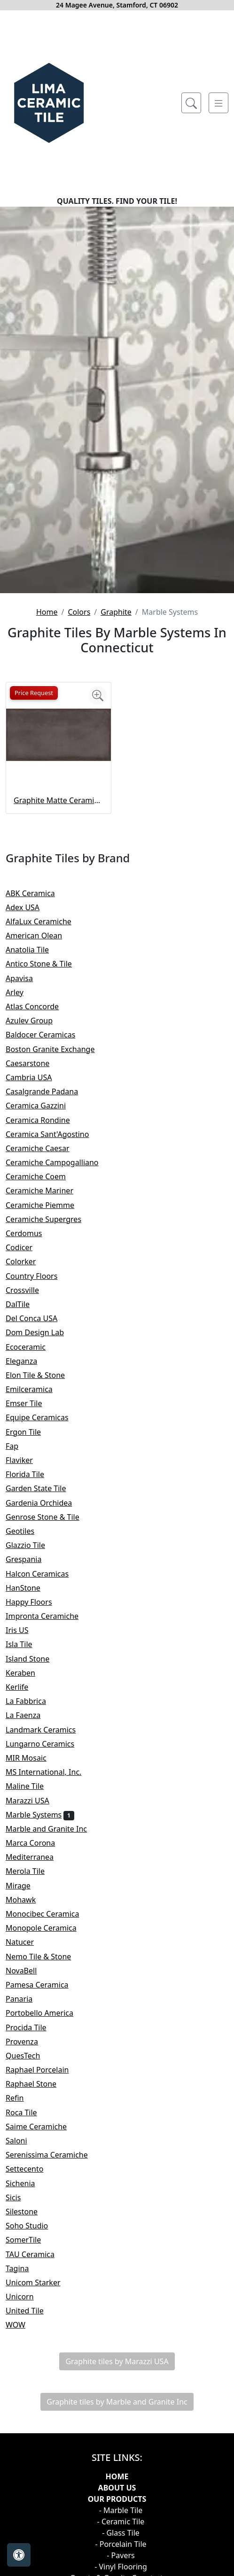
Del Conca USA (39, 1318)
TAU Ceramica (38, 2254)
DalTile (25, 1304)
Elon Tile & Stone (42, 1375)
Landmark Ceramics (47, 1730)
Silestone (28, 2211)
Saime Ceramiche (44, 2126)
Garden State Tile (44, 1488)
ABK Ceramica (36, 893)
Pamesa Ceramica (45, 1985)
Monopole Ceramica (49, 1928)
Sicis (19, 2197)
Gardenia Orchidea (45, 1503)
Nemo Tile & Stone (48, 1956)
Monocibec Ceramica (50, 1914)
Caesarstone (34, 1063)
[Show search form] (191, 103)
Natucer (26, 1942)
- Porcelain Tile (120, 2544)
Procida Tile (32, 2027)
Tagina (23, 2268)
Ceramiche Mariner (46, 1190)
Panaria (27, 1999)
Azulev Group (35, 1020)
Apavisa (25, 978)
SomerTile (31, 2240)
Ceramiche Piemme (46, 1205)
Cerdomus (30, 1233)
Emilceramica (37, 1389)
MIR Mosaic (34, 1758)
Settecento (32, 2169)
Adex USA (29, 907)
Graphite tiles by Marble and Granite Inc (117, 2402)
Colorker (27, 1261)
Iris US (23, 1630)
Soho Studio (35, 2225)
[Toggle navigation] (218, 103)
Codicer (25, 1247)
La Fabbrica (34, 1701)
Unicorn (26, 2296)
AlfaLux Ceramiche (45, 921)
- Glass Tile (121, 2533)
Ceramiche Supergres (50, 1219)
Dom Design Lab (41, 1332)
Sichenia (26, 2183)
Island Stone (35, 1659)
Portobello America (46, 2013)
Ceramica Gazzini (43, 1105)
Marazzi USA (35, 1800)
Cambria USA (35, 1077)
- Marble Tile (121, 2510)
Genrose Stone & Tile (50, 1517)
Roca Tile (29, 2112)
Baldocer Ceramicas (48, 1034)
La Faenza (29, 1715)
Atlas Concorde (40, 1006)
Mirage (26, 1885)
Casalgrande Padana (50, 1091)
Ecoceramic (33, 1347)
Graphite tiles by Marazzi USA (116, 2361)
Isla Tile (27, 1644)
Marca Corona (37, 1843)
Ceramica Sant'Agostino (53, 1134)
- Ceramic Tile (121, 2521)
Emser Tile (32, 1403)
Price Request (34, 692)
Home (47, 612)
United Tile (31, 2310)
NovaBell (29, 1970)
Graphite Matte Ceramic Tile (58, 800)
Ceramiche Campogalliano (58, 1162)
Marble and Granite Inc (54, 1829)
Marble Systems (40, 1815)
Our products (117, 2499)
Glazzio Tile (33, 1545)
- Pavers (120, 2555)
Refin (21, 2098)
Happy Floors (37, 1602)
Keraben (28, 1673)
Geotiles (26, 1531)
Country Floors (38, 1276)
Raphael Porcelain (43, 2070)
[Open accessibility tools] (19, 2555)
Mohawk (27, 1900)
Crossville (30, 1290)
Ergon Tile (31, 1432)
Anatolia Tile (35, 949)
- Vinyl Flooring (120, 2566)
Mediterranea (36, 1857)
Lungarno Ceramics (46, 1744)
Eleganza (29, 1361)
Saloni (24, 2140)
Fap (18, 1446)
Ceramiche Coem (43, 1176)
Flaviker (25, 1460)
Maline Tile (31, 1786)
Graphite (116, 612)
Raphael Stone (37, 2084)
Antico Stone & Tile (45, 964)
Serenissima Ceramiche (53, 2155)
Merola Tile (31, 1871)
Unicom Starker (41, 2282)
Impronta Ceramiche (48, 1616)
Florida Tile (33, 1474)
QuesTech (29, 2055)
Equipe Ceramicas (43, 1417)
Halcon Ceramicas (43, 1574)
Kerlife (23, 1687)
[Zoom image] (97, 695)
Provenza (30, 2041)
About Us (117, 2488)
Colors (79, 612)
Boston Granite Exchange (56, 1049)
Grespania (31, 1559)
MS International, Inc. (51, 1772)
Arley (22, 992)
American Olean (42, 935)
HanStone (29, 1588)
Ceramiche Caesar (45, 1148)
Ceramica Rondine (44, 1120)
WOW (23, 2325)
